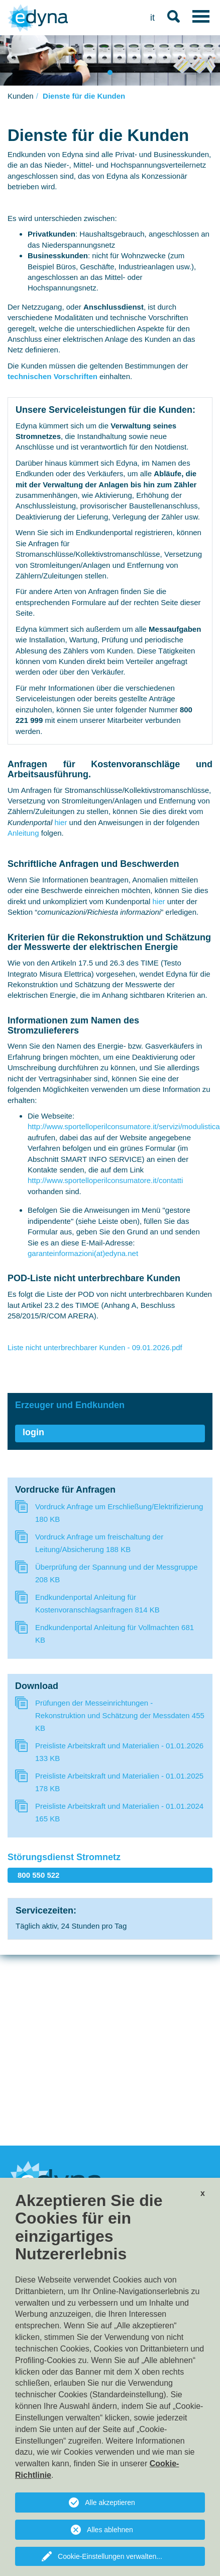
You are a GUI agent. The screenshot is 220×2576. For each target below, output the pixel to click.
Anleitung (24, 833)
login (33, 1432)
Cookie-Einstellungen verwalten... (110, 2556)
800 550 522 (38, 1875)
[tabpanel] (110, 60)
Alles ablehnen (110, 2530)
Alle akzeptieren (110, 2502)
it (152, 18)
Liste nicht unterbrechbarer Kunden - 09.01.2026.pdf (95, 1347)
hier (60, 822)
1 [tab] (111, 74)
